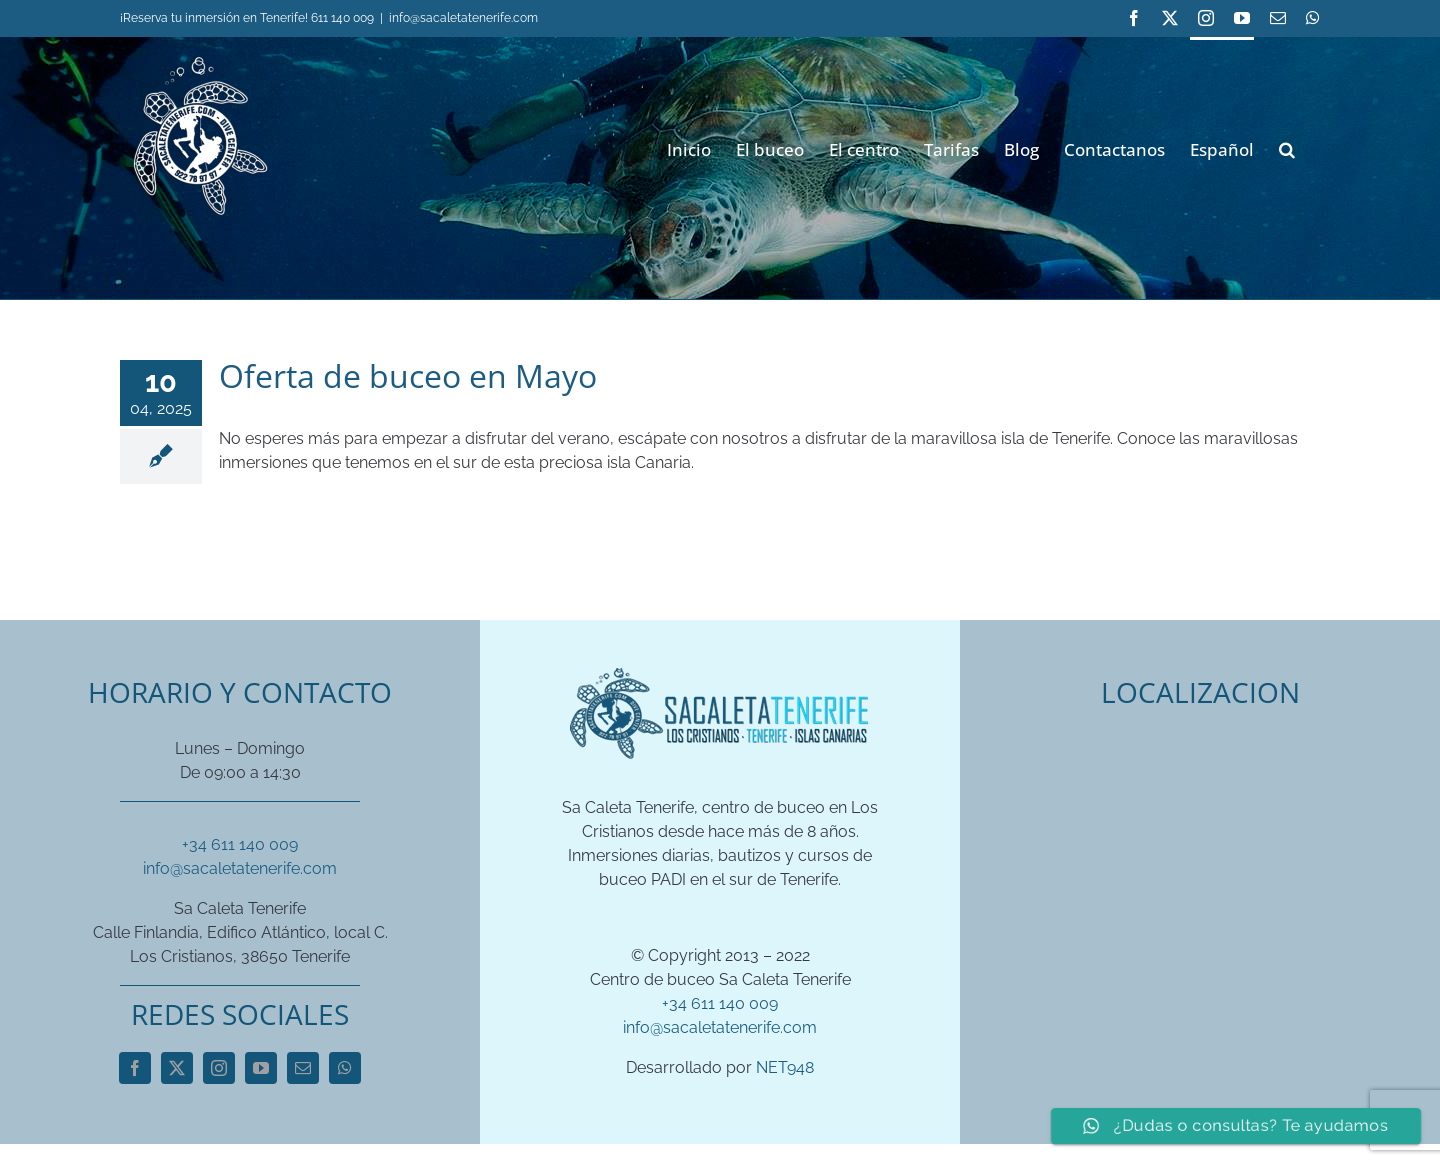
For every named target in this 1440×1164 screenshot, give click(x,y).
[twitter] (177, 1068)
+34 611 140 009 (240, 844)
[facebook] (135, 1068)
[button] (1287, 147)
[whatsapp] (345, 1068)
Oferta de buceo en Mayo (408, 375)
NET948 (785, 1067)
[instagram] (219, 1068)
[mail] (303, 1068)
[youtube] (261, 1068)
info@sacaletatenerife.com (463, 18)
